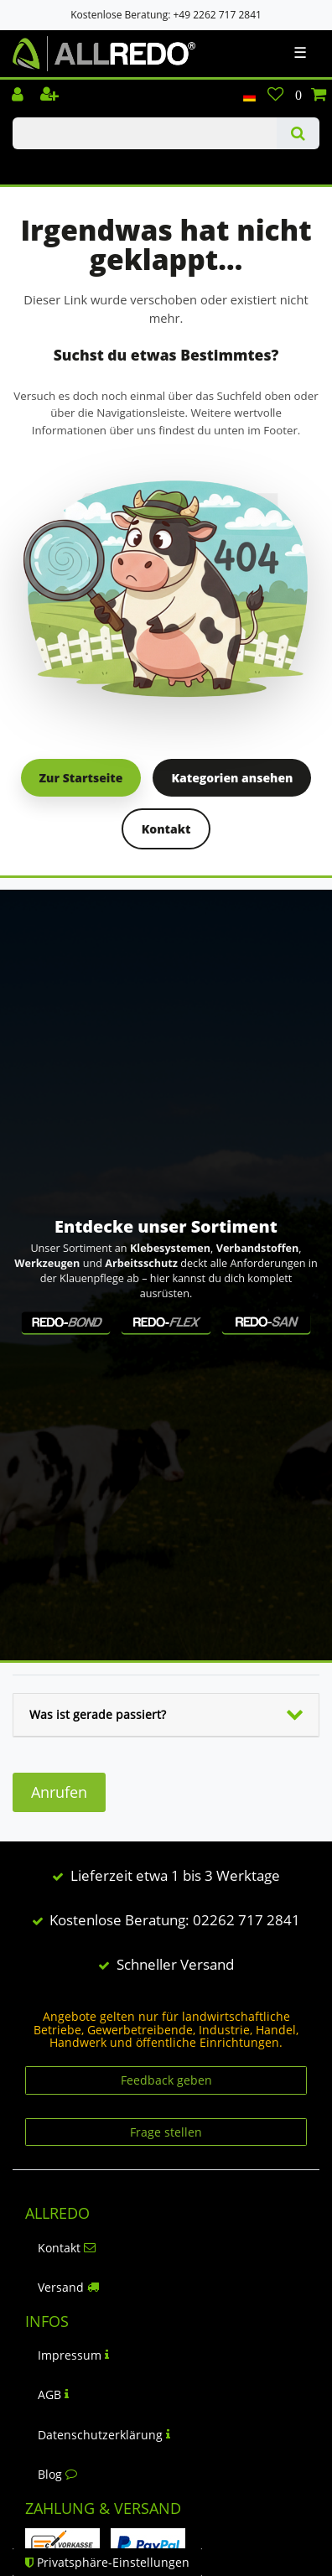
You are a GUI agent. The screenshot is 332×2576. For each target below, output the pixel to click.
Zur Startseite (81, 778)
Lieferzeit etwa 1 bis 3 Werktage (175, 1875)
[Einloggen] (19, 96)
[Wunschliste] (275, 96)
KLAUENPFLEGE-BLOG (50, 164)
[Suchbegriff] (145, 133)
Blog (57, 2474)
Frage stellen (166, 2132)
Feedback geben (166, 2080)
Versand (68, 2287)
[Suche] (298, 133)
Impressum (73, 2355)
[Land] (249, 96)
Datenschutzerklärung (104, 2435)
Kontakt (166, 829)
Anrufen (59, 1792)
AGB (53, 2394)
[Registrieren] (51, 96)
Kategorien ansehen (232, 778)
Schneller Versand (175, 1964)
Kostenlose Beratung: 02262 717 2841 (174, 1919)
